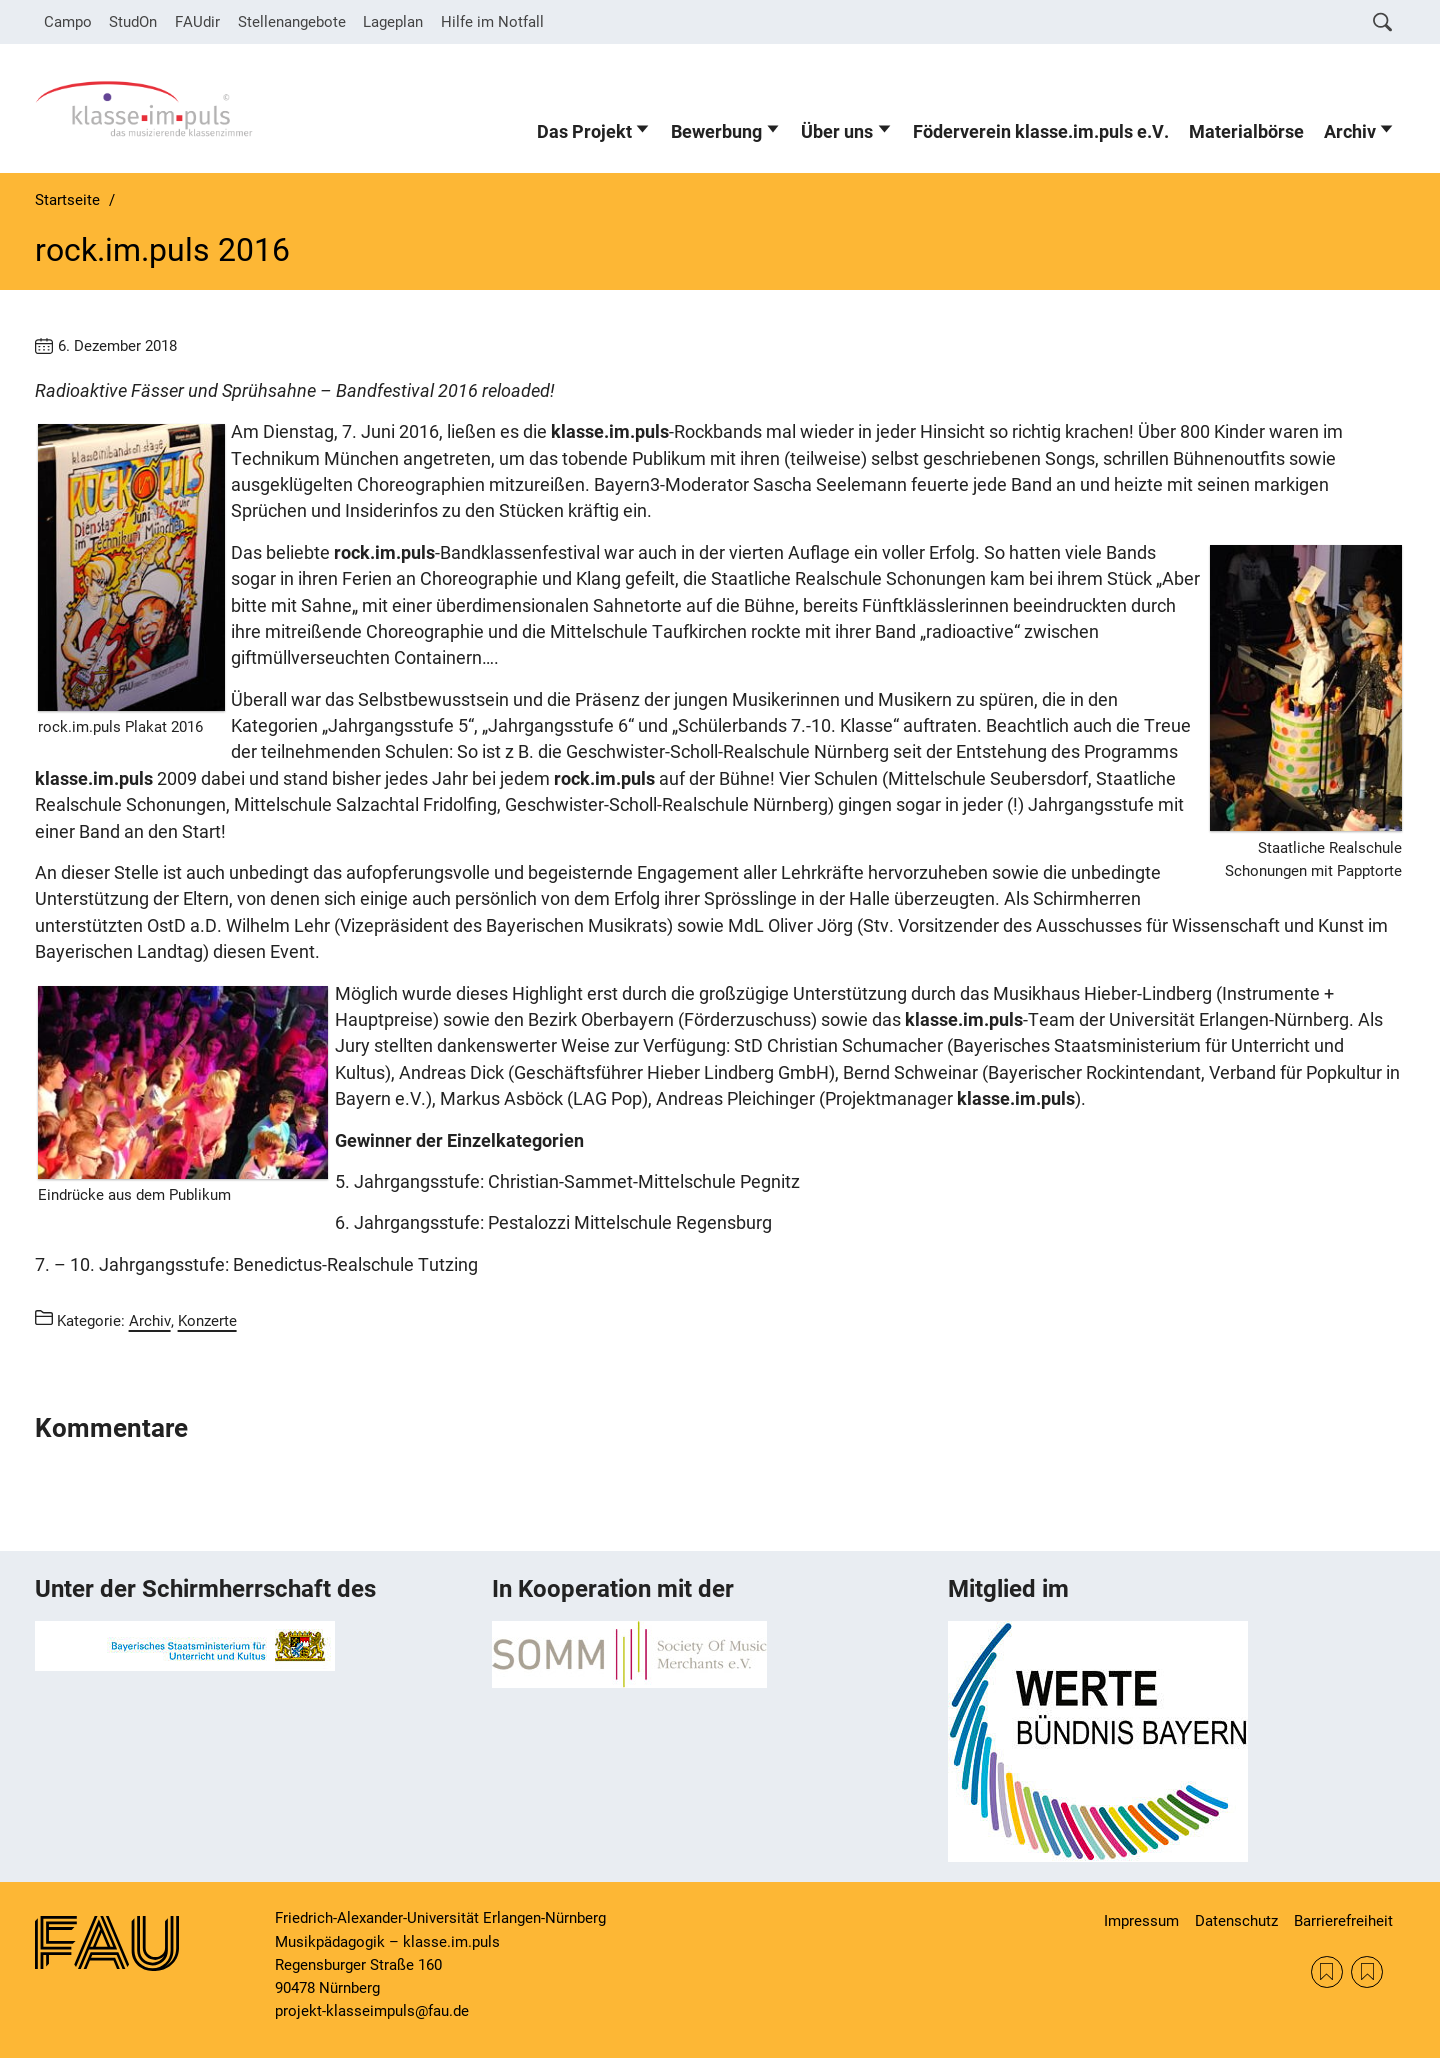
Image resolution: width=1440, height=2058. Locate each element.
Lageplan (393, 22)
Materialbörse (1246, 132)
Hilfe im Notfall (492, 22)
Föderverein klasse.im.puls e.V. (1041, 132)
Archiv (1350, 132)
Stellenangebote (292, 22)
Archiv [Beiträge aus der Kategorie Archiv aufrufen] (150, 1321)
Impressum (1141, 1921)
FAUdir (197, 22)
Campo (68, 22)
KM (1367, 1972)
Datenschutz (1236, 1921)
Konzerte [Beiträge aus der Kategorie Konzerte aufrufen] (207, 1321)
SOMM (1327, 1972)
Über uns (837, 132)
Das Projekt (584, 132)
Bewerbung (716, 132)
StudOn (133, 22)
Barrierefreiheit (1343, 1921)
